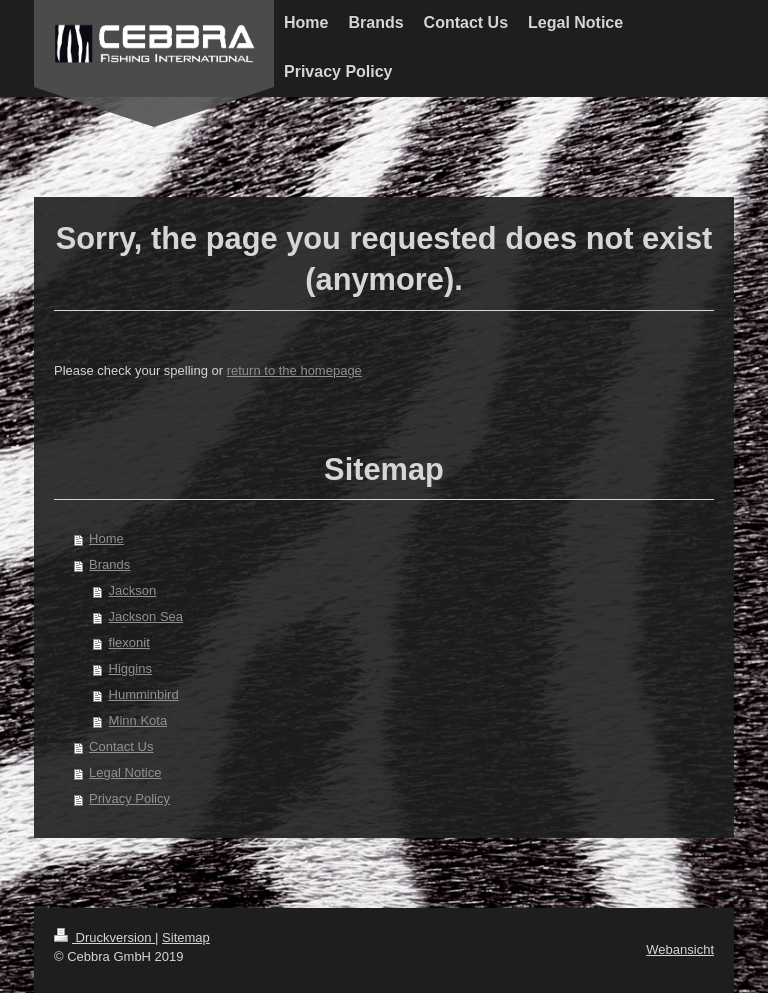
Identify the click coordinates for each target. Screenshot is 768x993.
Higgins (130, 668)
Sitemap (186, 937)
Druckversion (104, 937)
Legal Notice (125, 772)
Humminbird (144, 694)
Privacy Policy (129, 798)
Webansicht (680, 949)
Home (106, 538)
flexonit (129, 642)
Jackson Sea (146, 616)
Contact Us (121, 746)
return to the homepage (294, 370)
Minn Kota (138, 720)
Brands (109, 564)
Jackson (133, 590)
